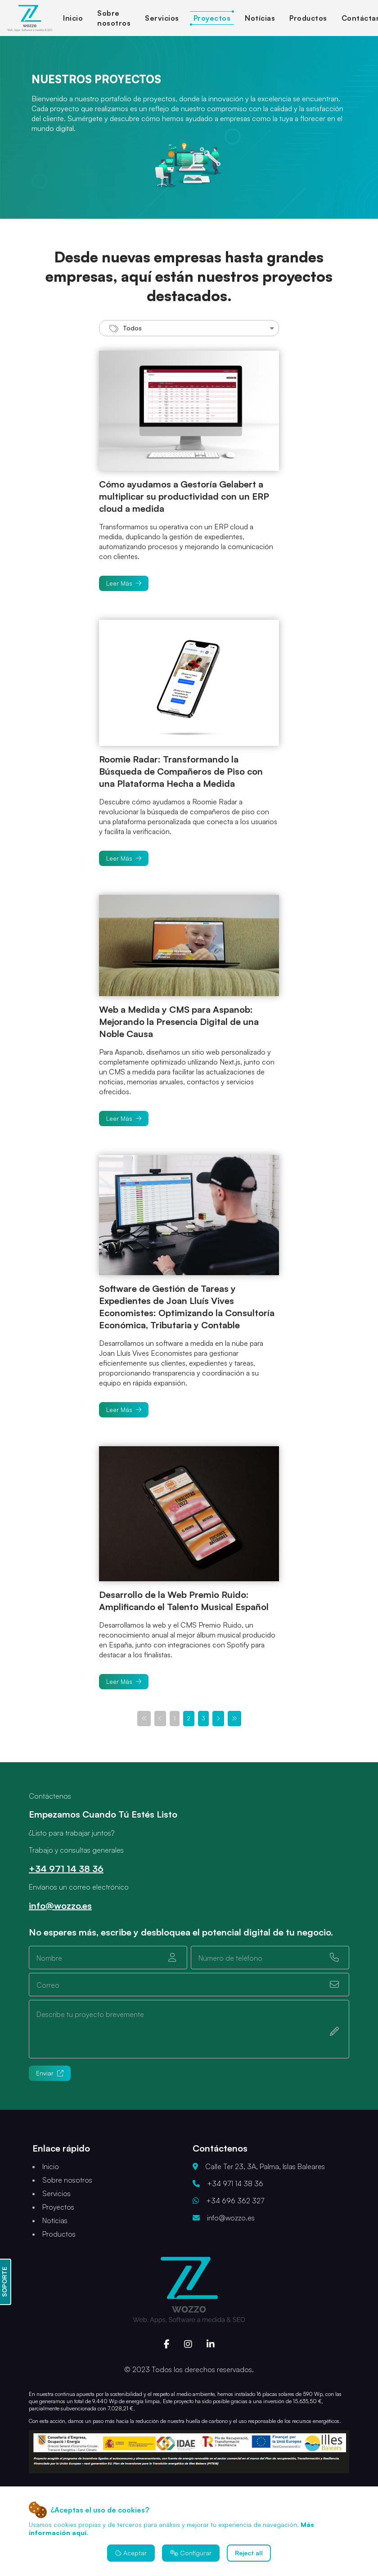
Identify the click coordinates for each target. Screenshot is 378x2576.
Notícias (260, 18)
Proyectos (212, 18)
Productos (308, 18)
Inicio (73, 18)
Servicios (162, 18)
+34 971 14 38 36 (66, 1868)
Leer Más (123, 583)
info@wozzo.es (60, 1905)
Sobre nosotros (67, 2179)
